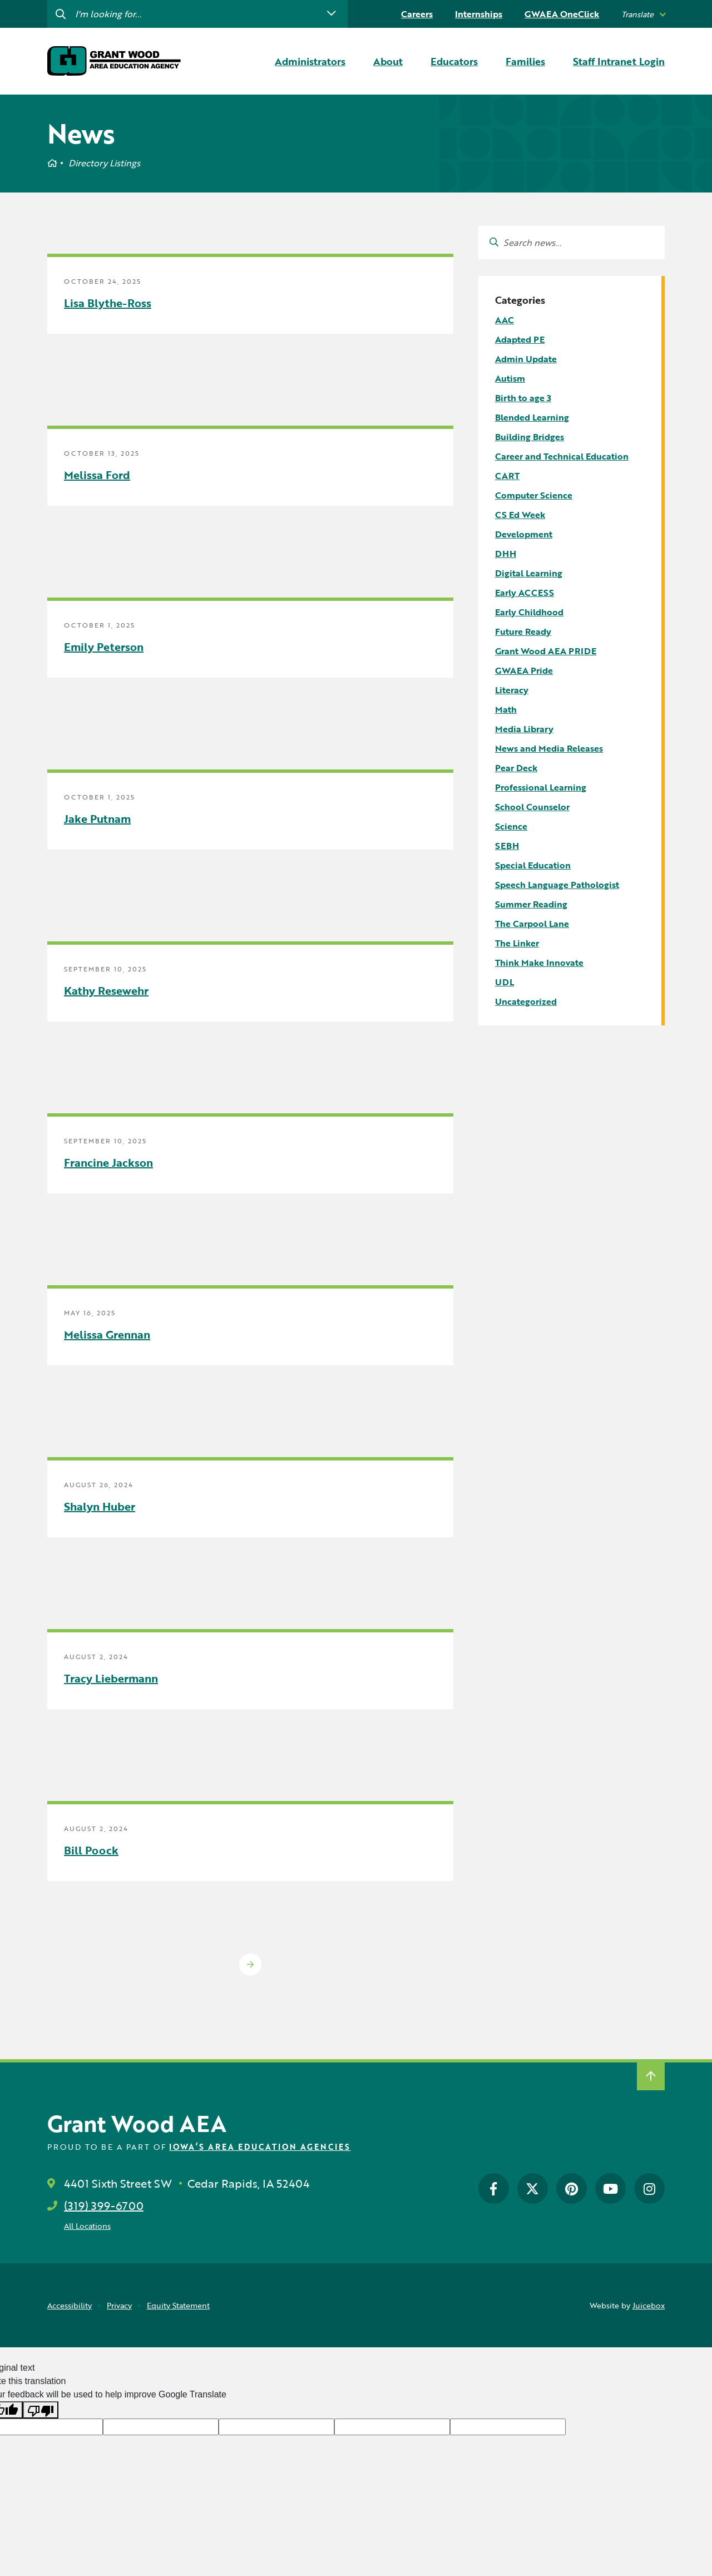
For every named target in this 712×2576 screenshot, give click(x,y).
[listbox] (643, 14)
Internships (478, 14)
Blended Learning (532, 417)
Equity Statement (178, 2305)
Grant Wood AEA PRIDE (545, 651)
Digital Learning (528, 573)
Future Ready (523, 631)
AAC (504, 320)
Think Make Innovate (539, 962)
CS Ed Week (520, 514)
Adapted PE (520, 339)
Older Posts (250, 1964)
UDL (504, 982)
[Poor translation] (40, 2410)
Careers (417, 14)
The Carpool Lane (532, 923)
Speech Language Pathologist (557, 884)
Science (511, 826)
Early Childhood (529, 612)
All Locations (87, 2226)
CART (507, 475)
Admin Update (526, 359)
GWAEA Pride (524, 670)
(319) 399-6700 (104, 2205)
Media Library (524, 729)
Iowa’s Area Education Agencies (259, 2147)
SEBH (507, 845)
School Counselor (532, 806)
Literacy (511, 690)
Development (523, 534)
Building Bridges (529, 436)
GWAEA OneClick (562, 14)
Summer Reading (531, 904)
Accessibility (69, 2305)
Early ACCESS (524, 592)
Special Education (533, 865)
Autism (510, 378)
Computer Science (533, 495)
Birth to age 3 (523, 397)
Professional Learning (540, 787)
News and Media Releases (549, 748)
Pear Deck (516, 767)
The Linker (517, 943)
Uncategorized (526, 1001)
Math (506, 709)
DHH (505, 553)
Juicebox (648, 2305)
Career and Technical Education (562, 456)
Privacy (119, 2305)
